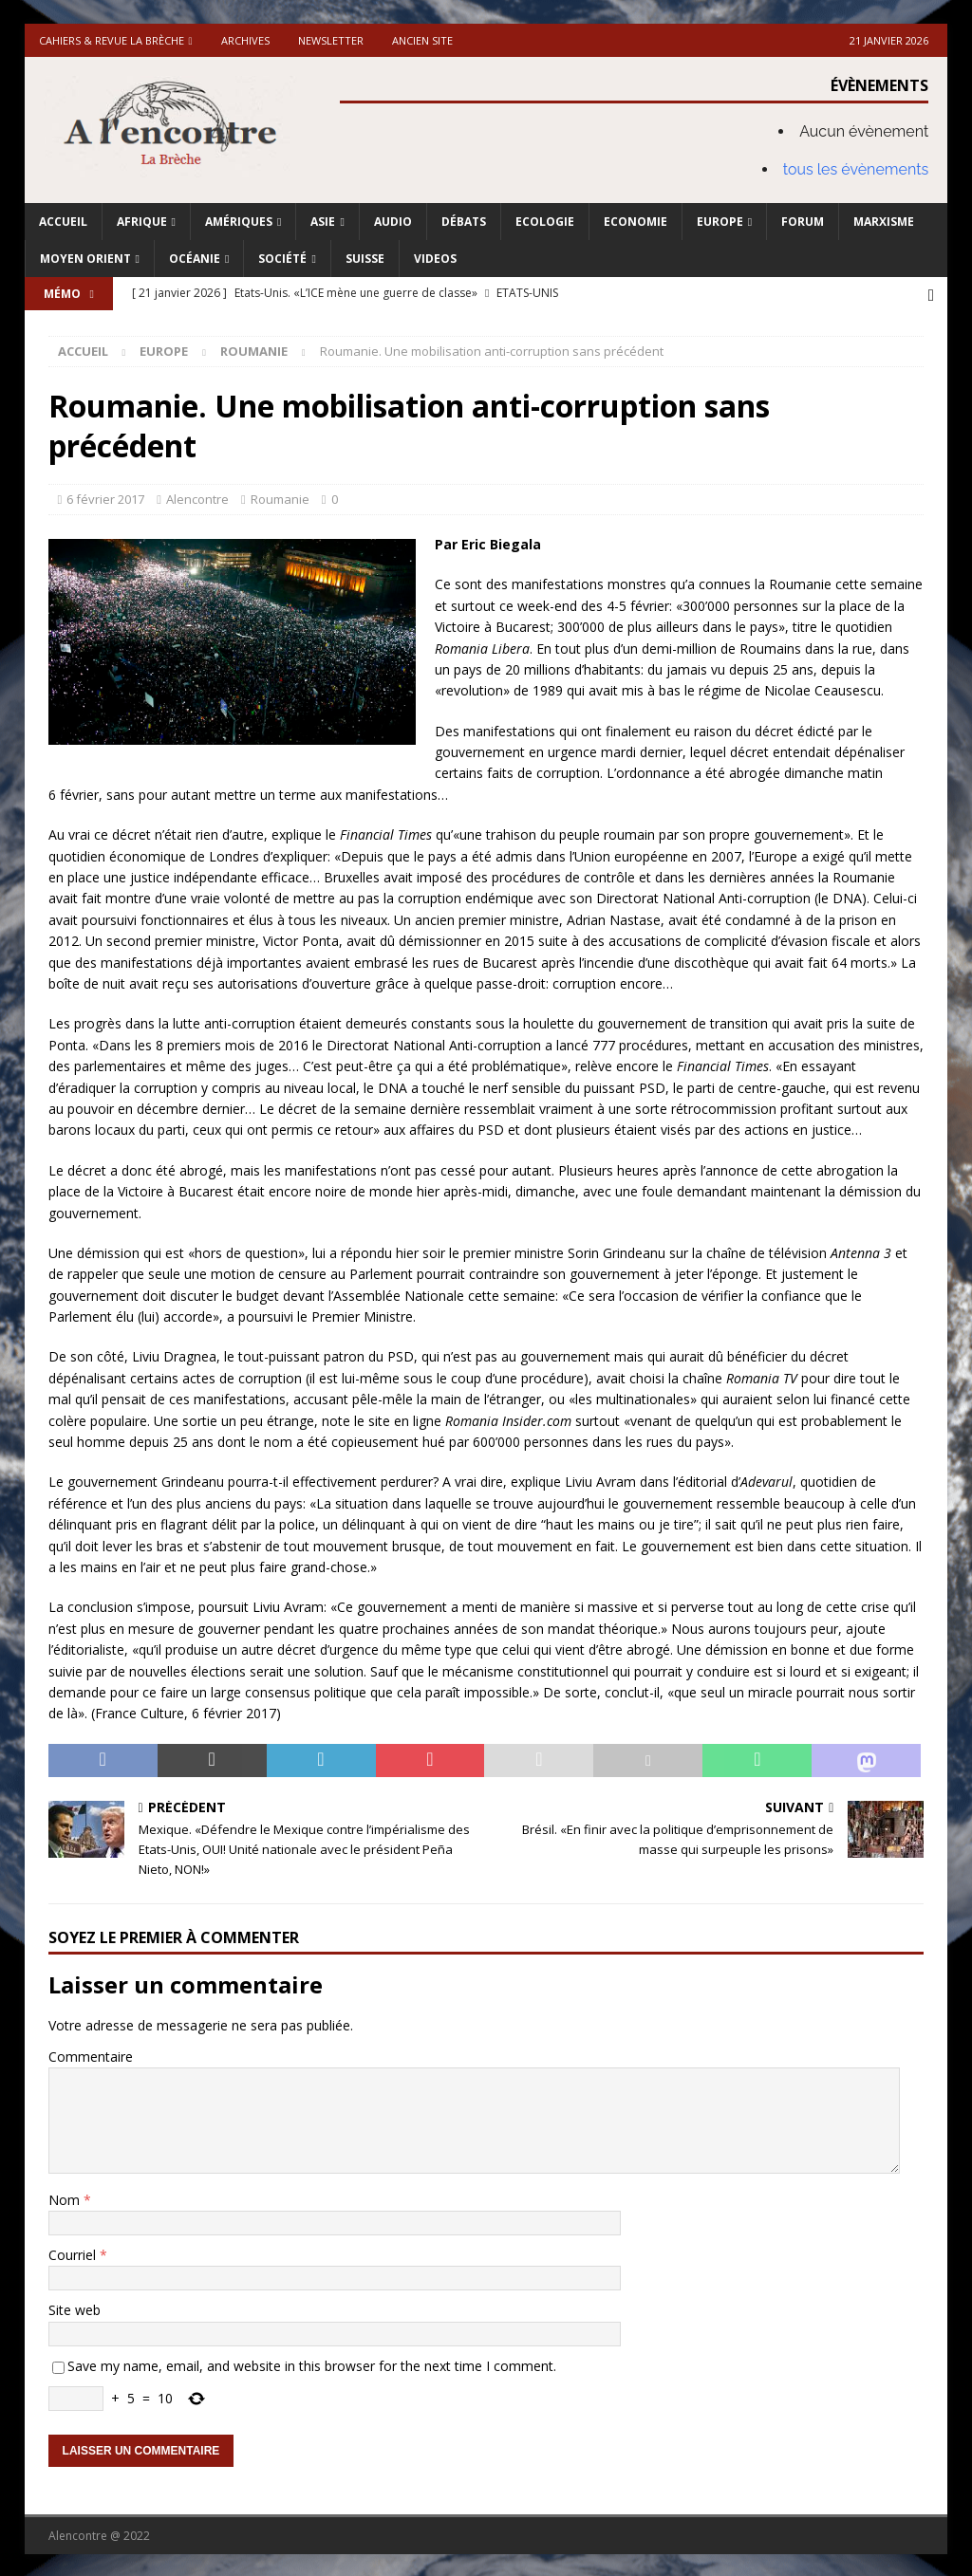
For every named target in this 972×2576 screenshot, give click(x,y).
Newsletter (331, 40)
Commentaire (90, 2055)
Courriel (74, 2253)
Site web (74, 2308)
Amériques (238, 221)
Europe (720, 221)
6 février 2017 (105, 497)
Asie (322, 221)
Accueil (63, 221)
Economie (635, 221)
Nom (66, 2198)
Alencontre (197, 497)
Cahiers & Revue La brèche (111, 40)
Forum (802, 221)
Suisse (365, 258)
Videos (435, 258)
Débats (463, 221)
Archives (245, 40)
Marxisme (883, 221)
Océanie (194, 258)
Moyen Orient (85, 258)
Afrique (142, 221)
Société (282, 258)
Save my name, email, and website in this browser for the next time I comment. (311, 2364)
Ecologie (544, 221)
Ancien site (422, 40)
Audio (393, 221)
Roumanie (280, 497)
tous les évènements (856, 169)
